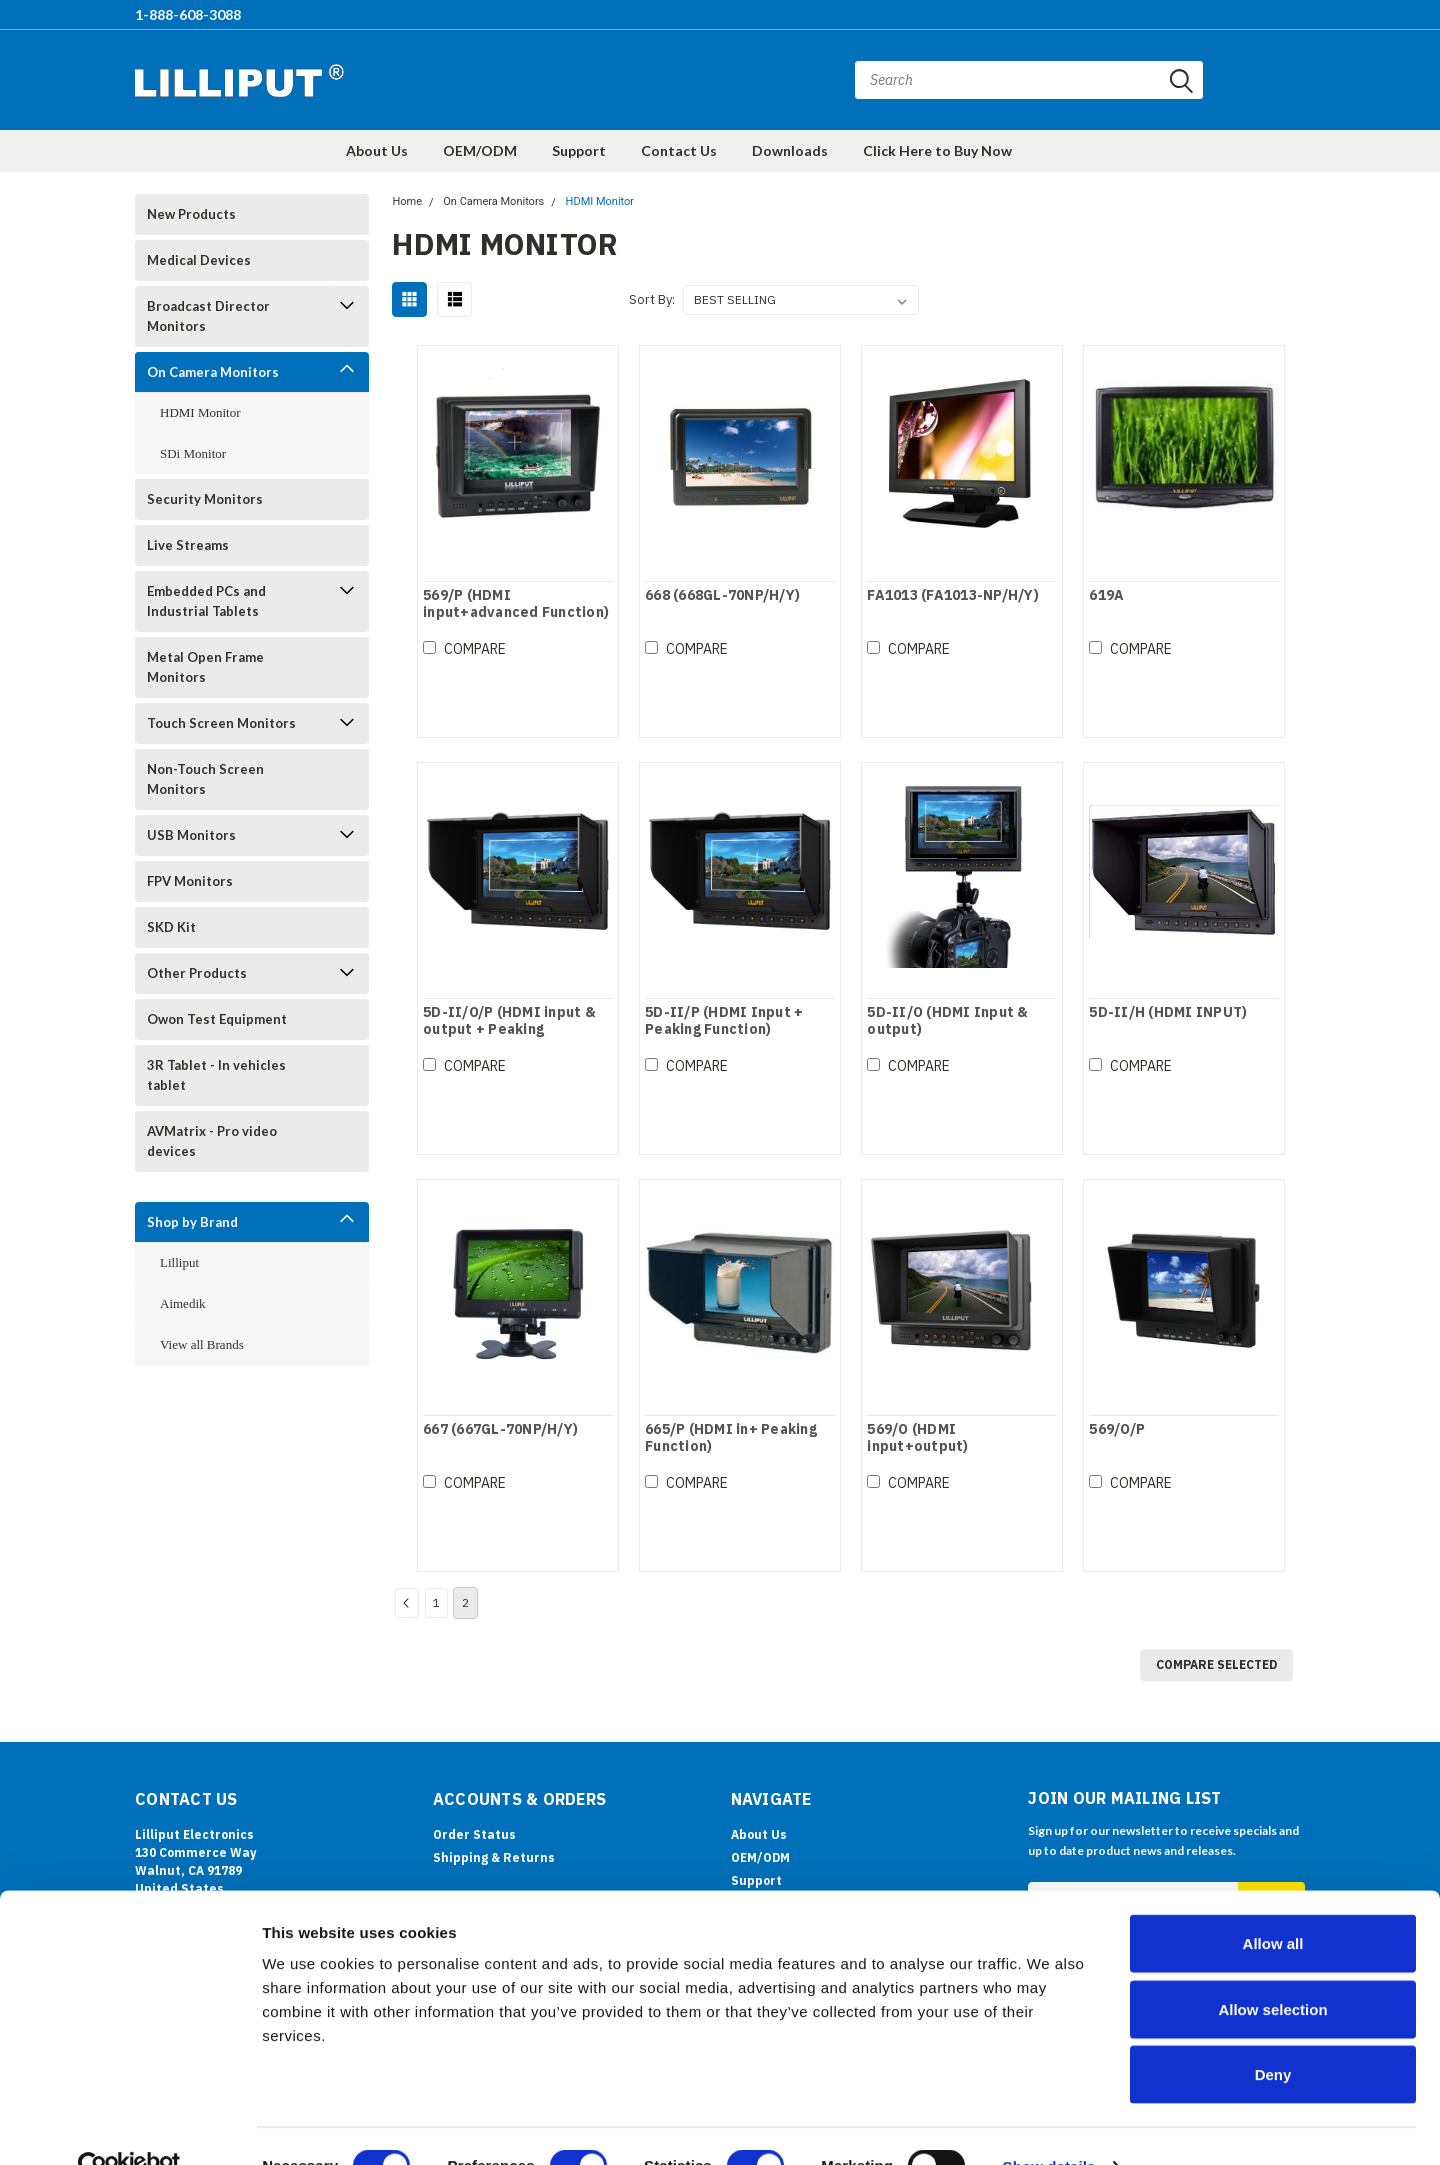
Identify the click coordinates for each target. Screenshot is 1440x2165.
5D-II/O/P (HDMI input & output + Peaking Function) (508, 1030)
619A (1106, 595)
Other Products (197, 973)
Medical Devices (199, 260)
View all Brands (202, 1344)
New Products (191, 214)
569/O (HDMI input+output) (917, 1438)
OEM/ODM (480, 150)
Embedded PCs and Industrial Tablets (206, 601)
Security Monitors (205, 499)
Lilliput (179, 1262)
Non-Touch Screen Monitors (205, 779)
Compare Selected (1216, 1664)
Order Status (474, 1834)
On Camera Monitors (213, 372)
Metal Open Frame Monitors (205, 667)
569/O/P (1117, 1429)
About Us (377, 150)
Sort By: (652, 299)
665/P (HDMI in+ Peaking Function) (731, 1438)
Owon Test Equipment (217, 1019)
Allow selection (1272, 1968)
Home (407, 201)
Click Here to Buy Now (937, 150)
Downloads (790, 150)
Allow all (1273, 1902)
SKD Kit (171, 927)
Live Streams (188, 545)
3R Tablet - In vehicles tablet (216, 1075)
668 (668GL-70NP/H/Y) (722, 595)
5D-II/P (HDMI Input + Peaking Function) (724, 1021)
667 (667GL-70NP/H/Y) (499, 1429)
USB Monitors (191, 835)
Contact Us (679, 150)
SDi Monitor (193, 453)
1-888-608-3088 (188, 14)
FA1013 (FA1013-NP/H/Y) (953, 595)
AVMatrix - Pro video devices (212, 1141)
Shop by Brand (192, 1222)
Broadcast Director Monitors (208, 316)
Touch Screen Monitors (221, 723)
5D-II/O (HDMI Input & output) (947, 1021)
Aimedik (183, 1303)
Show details (1049, 2125)
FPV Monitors (190, 881)
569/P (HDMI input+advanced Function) (515, 604)
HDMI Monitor (200, 412)
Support (579, 150)
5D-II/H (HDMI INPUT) (1168, 1012)
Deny (1273, 2033)
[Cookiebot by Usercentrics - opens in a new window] (129, 2126)
